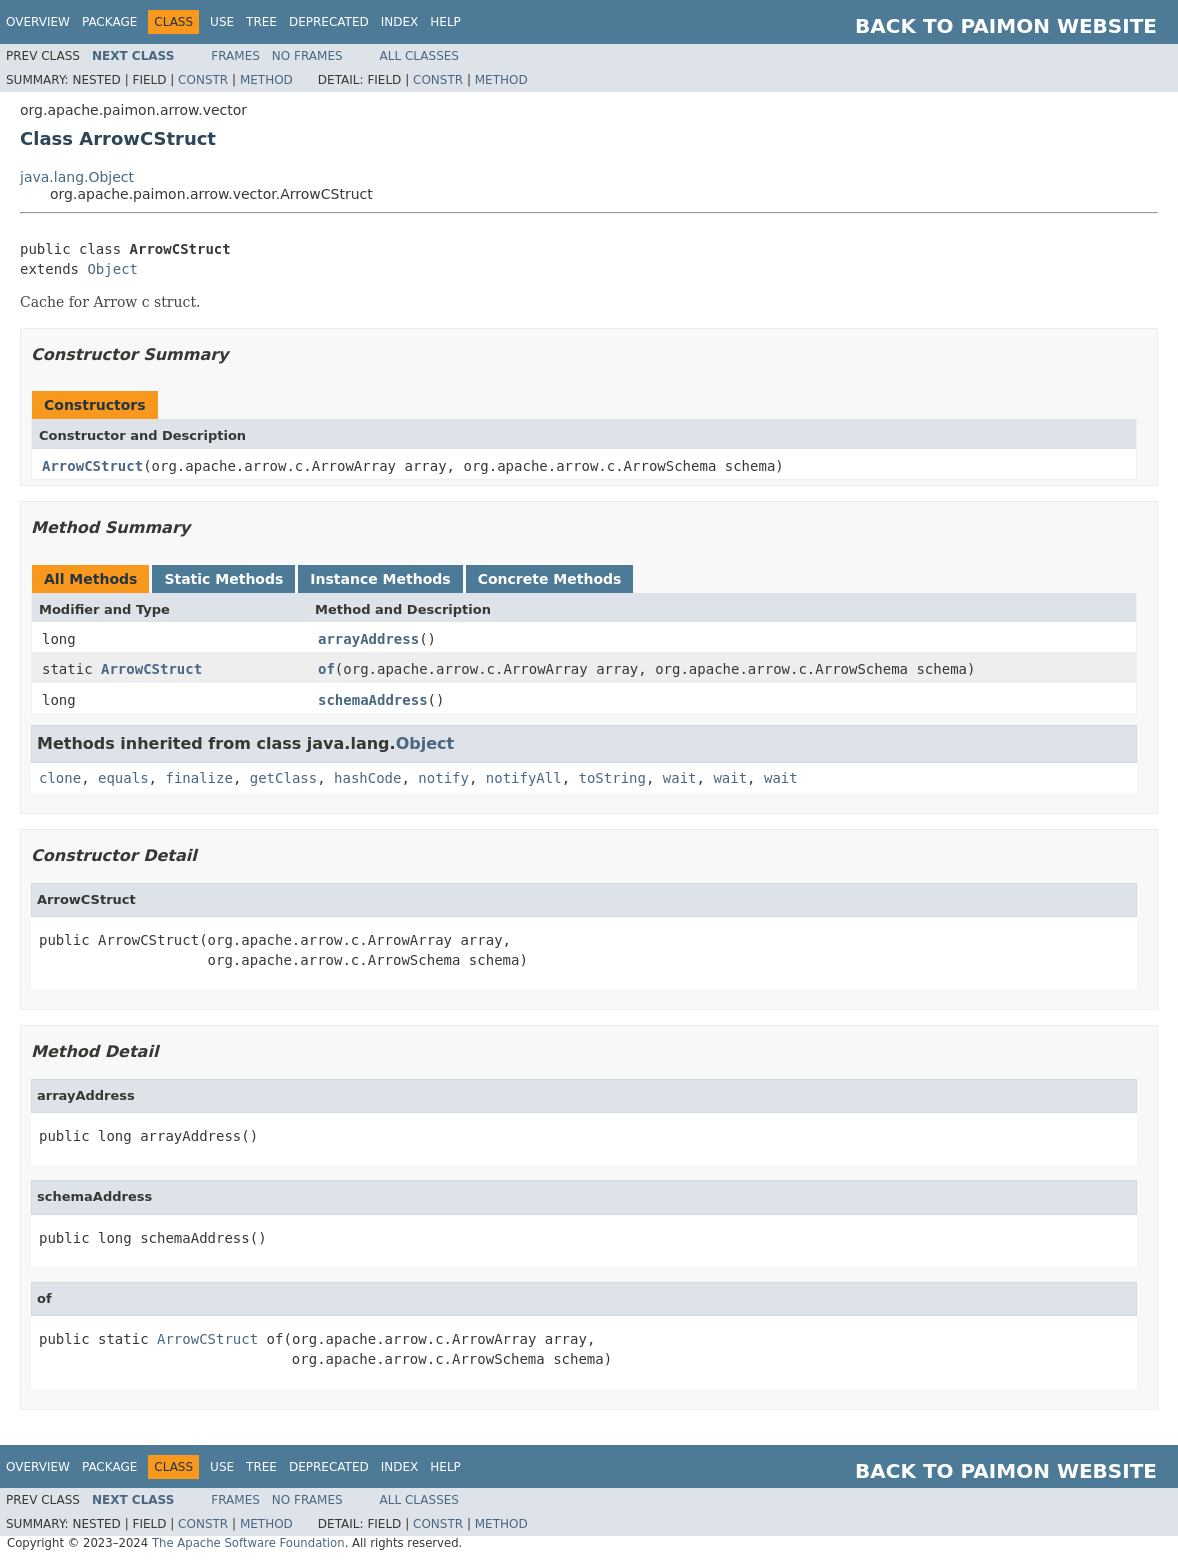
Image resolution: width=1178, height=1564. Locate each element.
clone (60, 778)
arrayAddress (368, 639)
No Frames (307, 56)
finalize (198, 778)
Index (400, 22)
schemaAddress (373, 700)
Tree (261, 22)
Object (112, 269)
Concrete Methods (550, 579)
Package (109, 22)
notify (443, 778)
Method (266, 80)
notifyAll (524, 778)
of (326, 669)
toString (612, 778)
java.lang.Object (77, 177)
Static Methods (223, 579)
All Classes (419, 56)
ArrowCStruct (92, 466)
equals (123, 778)
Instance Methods (380, 579)
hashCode (367, 778)
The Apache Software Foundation (248, 1543)
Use (222, 22)
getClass (283, 778)
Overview (38, 22)
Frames (235, 56)
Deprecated (329, 22)
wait (680, 778)
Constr (203, 80)
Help (445, 22)
